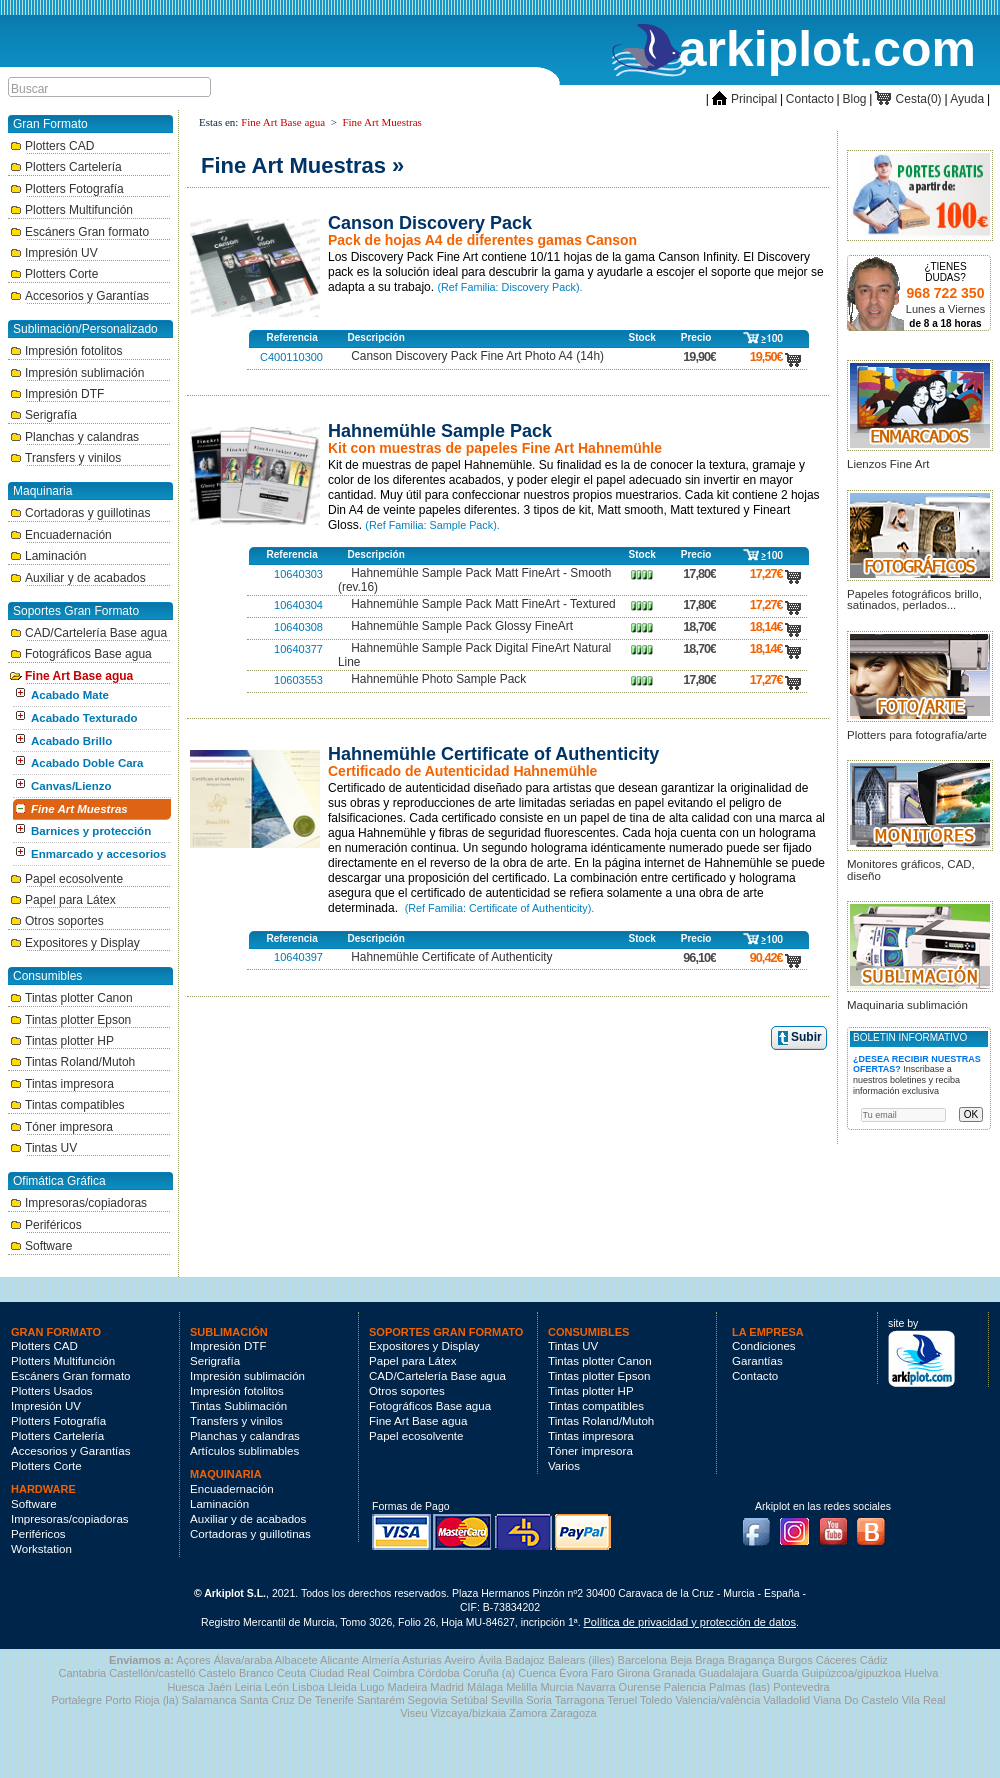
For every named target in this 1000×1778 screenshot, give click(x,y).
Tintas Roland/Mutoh (72, 1062)
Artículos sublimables (244, 1451)
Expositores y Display (75, 943)
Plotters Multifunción (71, 210)
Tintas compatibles (67, 1105)
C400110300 (291, 357)
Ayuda (967, 99)
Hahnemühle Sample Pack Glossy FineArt (462, 626)
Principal (744, 99)
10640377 (298, 649)
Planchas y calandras (74, 437)
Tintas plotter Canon (71, 998)
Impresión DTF (57, 394)
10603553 (298, 680)
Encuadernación (61, 535)
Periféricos (46, 1225)
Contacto (810, 99)
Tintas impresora (62, 1084)
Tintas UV (43, 1148)
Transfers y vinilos (65, 458)
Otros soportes (57, 921)
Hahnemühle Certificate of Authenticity (451, 957)
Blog (855, 99)
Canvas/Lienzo (71, 786)
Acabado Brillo (71, 741)
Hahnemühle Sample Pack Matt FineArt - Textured (483, 604)
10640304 (298, 605)
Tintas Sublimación (238, 1406)
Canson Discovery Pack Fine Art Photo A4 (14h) (477, 356)
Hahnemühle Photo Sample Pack (438, 679)
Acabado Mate (70, 695)
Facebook (761, 1526)
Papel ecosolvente (66, 879)
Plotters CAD (52, 146)
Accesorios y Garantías (79, 296)
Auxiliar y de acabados (78, 578)
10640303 (298, 574)
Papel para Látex (63, 900)
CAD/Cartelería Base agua (88, 633)
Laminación (48, 556)
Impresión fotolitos (66, 351)
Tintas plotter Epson (70, 1020)
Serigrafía (43, 415)
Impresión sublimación (77, 373)
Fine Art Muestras (79, 809)
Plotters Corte (54, 274)
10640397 (298, 957)
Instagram (800, 1526)
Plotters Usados (52, 1391)
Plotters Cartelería (66, 167)
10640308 (298, 627)
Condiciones (764, 1346)
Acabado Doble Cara (87, 763)
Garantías (757, 1361)
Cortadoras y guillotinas (80, 513)
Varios (564, 1466)
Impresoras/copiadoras (78, 1203)
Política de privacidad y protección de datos (690, 1622)
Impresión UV (54, 253)
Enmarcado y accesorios (99, 854)
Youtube (839, 1526)
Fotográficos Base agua (81, 654)
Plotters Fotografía (67, 189)
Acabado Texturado (84, 718)
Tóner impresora (61, 1127)
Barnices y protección (91, 831)
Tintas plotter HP (62, 1041)
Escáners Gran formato (79, 232)
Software (41, 1246)
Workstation (41, 1549)
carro (793, 357)
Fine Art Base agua (71, 676)
